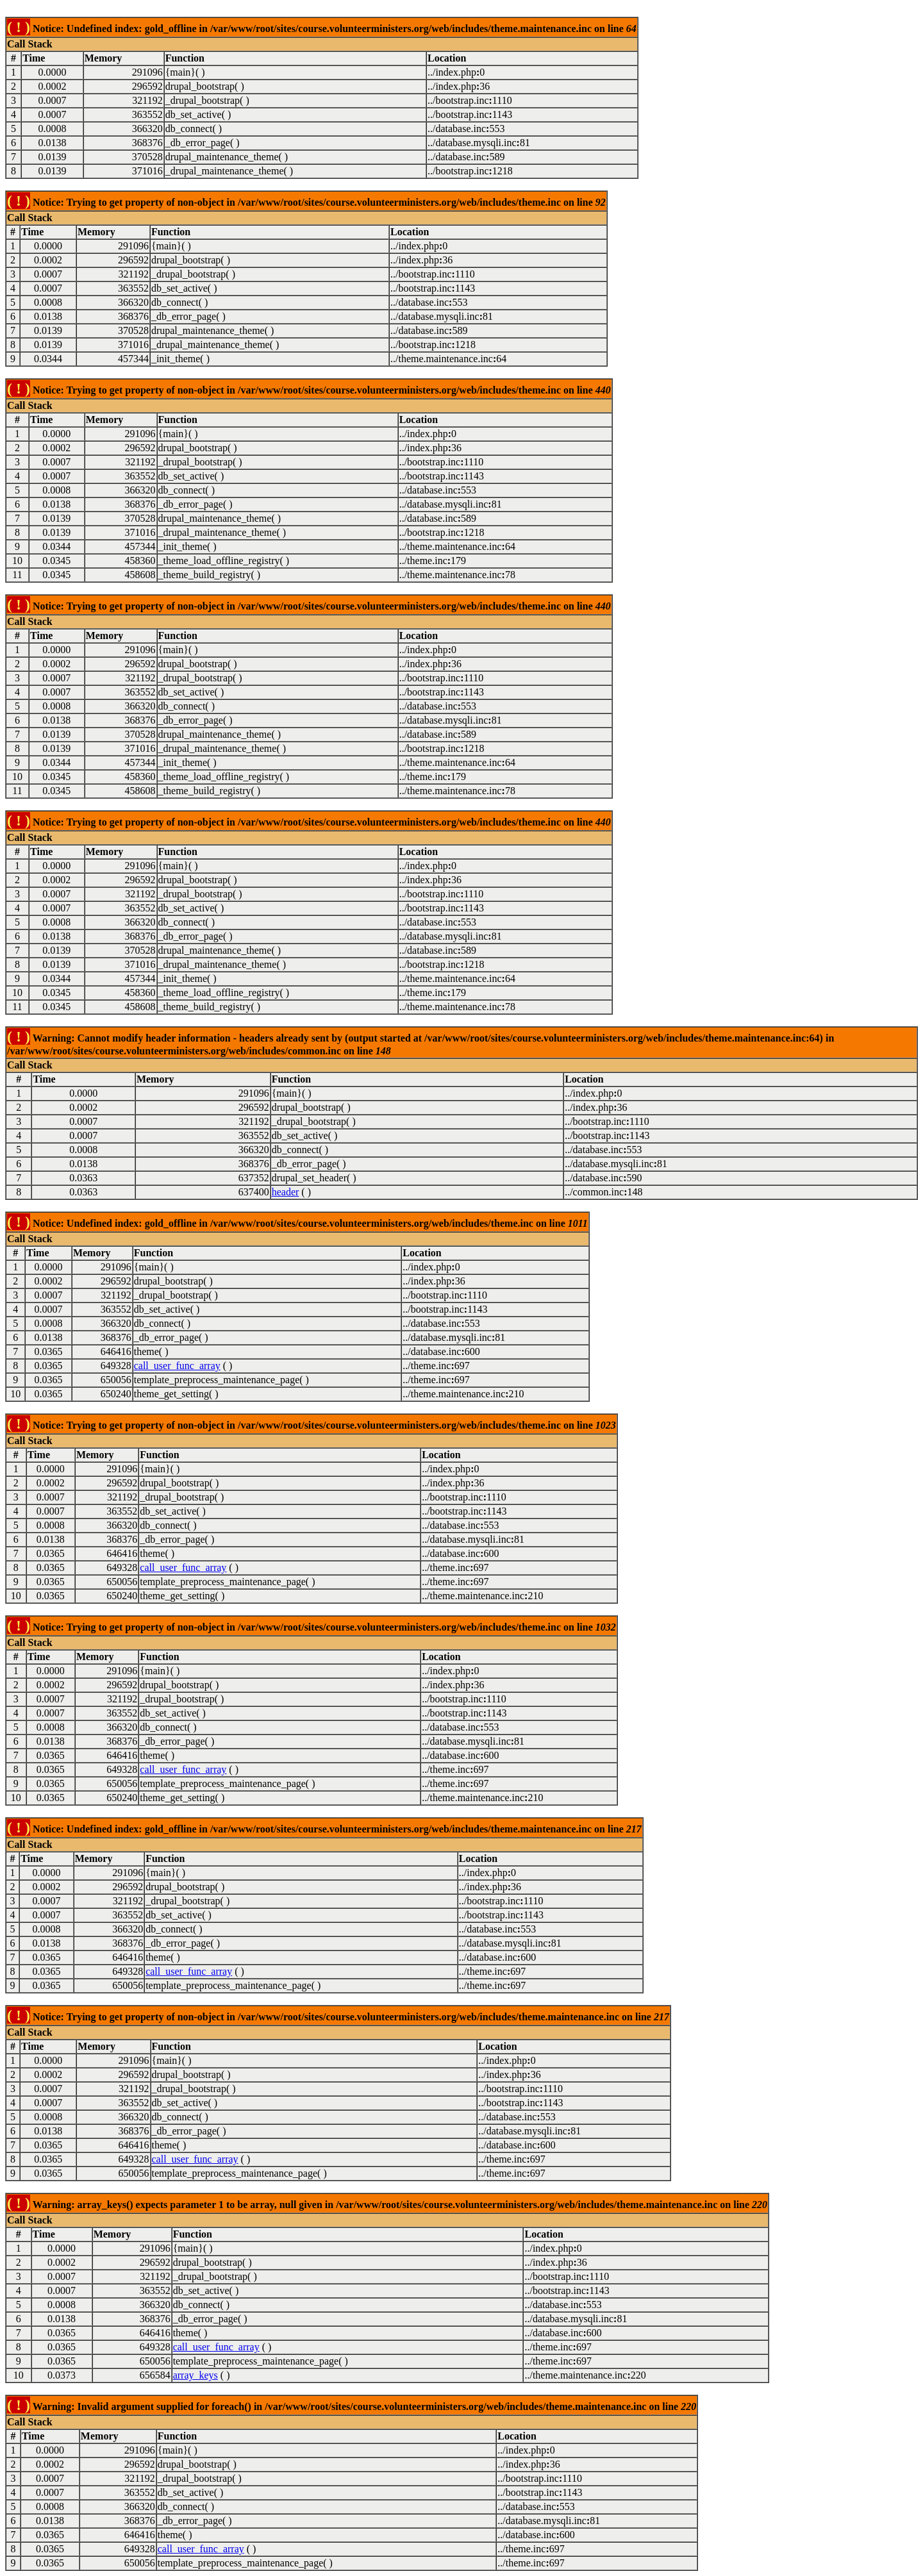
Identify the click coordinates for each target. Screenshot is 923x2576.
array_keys (195, 2375)
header (285, 1191)
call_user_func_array (177, 1365)
